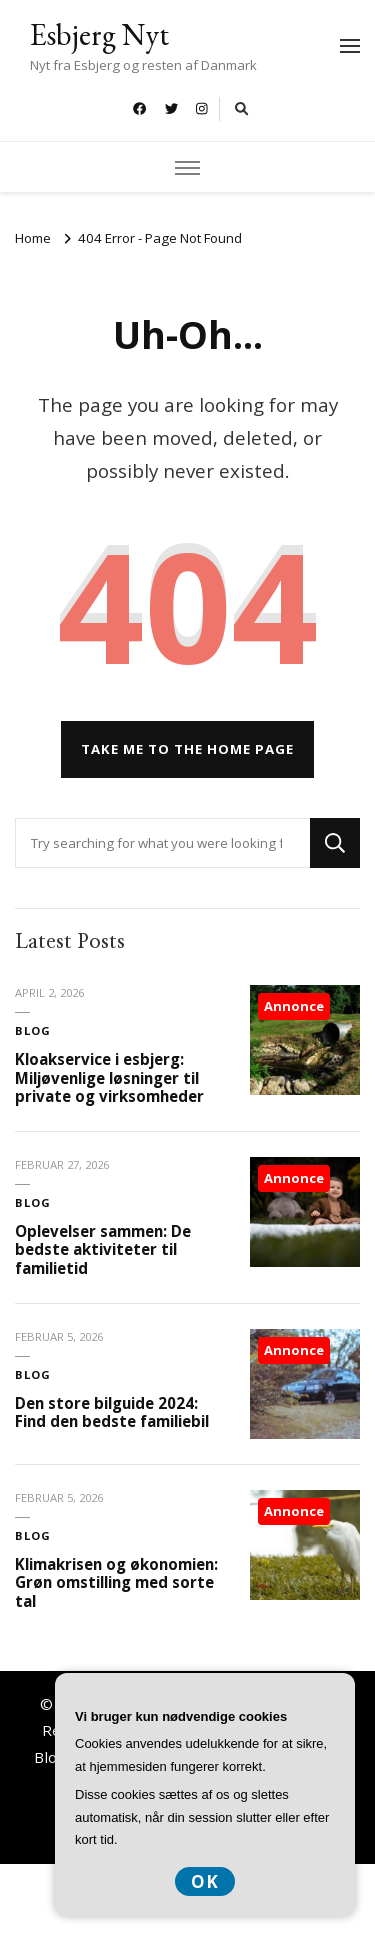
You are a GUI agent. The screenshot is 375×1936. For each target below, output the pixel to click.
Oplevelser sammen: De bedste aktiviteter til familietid (103, 1249)
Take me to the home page (187, 749)
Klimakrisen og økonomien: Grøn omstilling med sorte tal (116, 1582)
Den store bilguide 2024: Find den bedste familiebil (112, 1412)
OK (205, 1881)
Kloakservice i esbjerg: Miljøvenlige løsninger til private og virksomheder (109, 1077)
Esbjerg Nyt (99, 34)
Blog (33, 1030)
